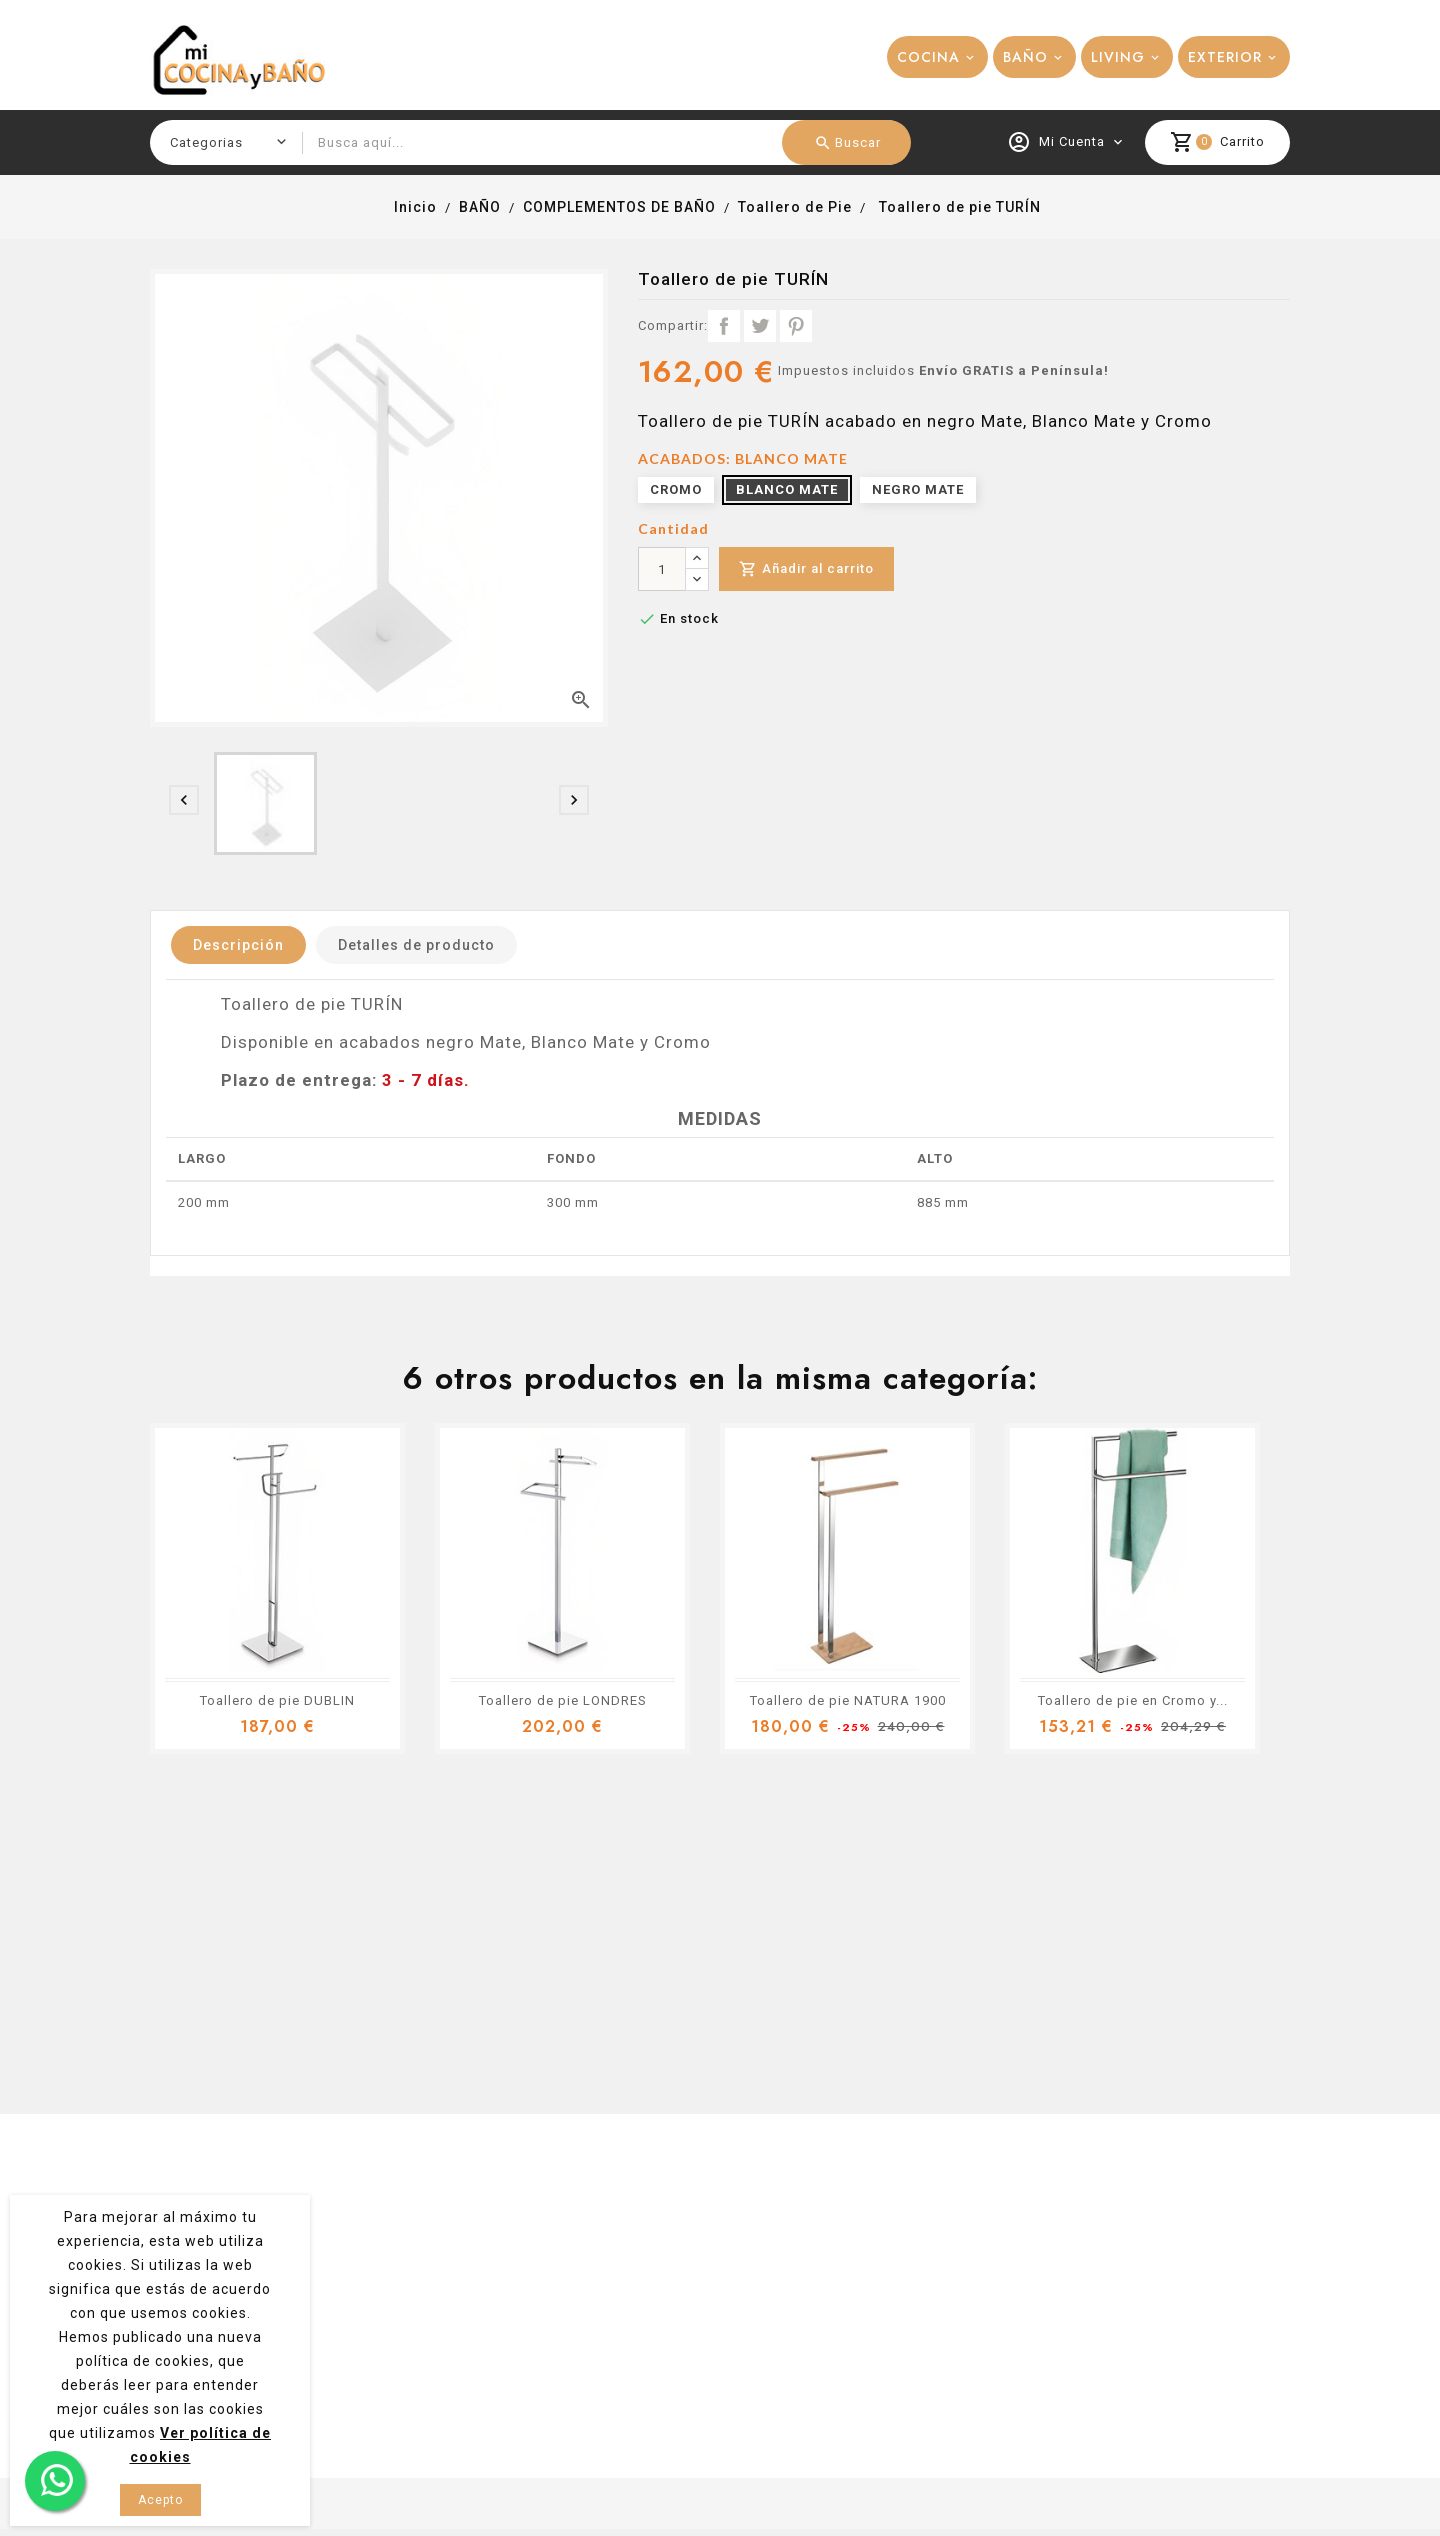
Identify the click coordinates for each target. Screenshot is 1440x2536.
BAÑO (1025, 57)
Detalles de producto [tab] (416, 945)
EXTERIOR (1225, 57)
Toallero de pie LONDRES (563, 1700)
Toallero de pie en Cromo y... (1133, 1700)
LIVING (1118, 57)
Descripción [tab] (238, 945)
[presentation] (184, 800)
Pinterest (796, 326)
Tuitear (760, 326)
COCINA (928, 57)
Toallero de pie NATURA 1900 (848, 1700)
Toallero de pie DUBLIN (277, 1700)
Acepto (160, 2500)
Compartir (724, 326)
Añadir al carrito (806, 569)
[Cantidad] (662, 569)
